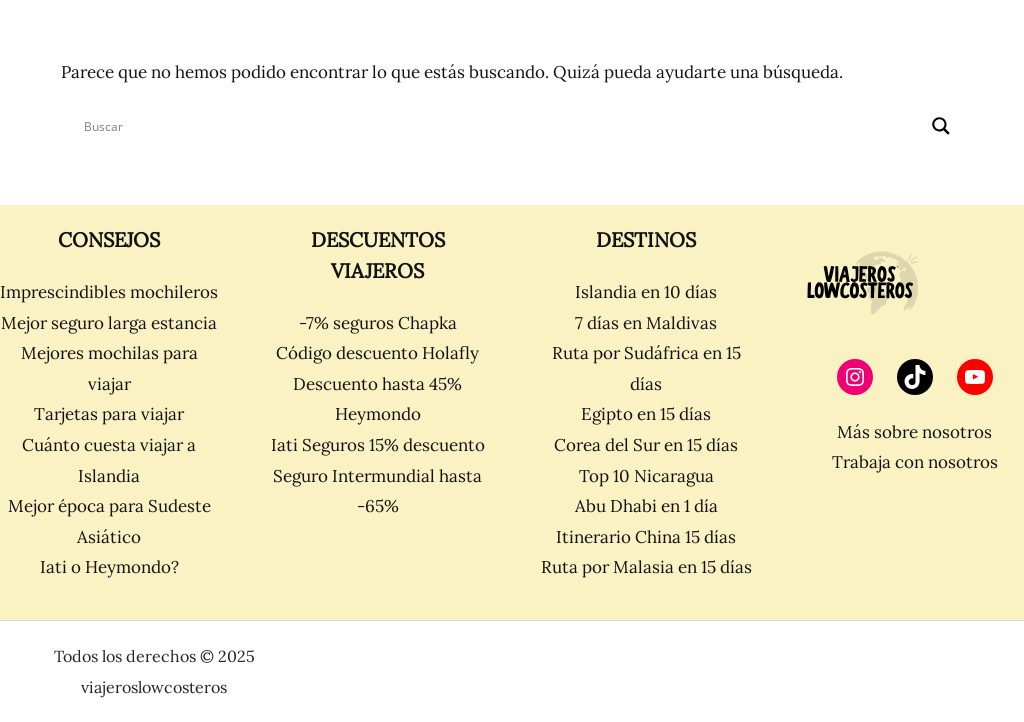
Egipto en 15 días (646, 414)
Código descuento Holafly (377, 353)
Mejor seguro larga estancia (109, 323)
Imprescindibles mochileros (109, 292)
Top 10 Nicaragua (646, 476)
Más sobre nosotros (914, 432)
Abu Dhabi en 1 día (646, 506)
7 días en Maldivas (646, 323)
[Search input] (503, 126)
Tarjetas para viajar (109, 414)
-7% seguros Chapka (378, 323)
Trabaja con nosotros (915, 462)
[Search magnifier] (941, 126)
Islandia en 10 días (646, 292)
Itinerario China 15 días (646, 537)
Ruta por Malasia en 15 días (646, 567)
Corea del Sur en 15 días (646, 445)
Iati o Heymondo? (109, 567)
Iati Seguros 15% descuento (378, 445)
